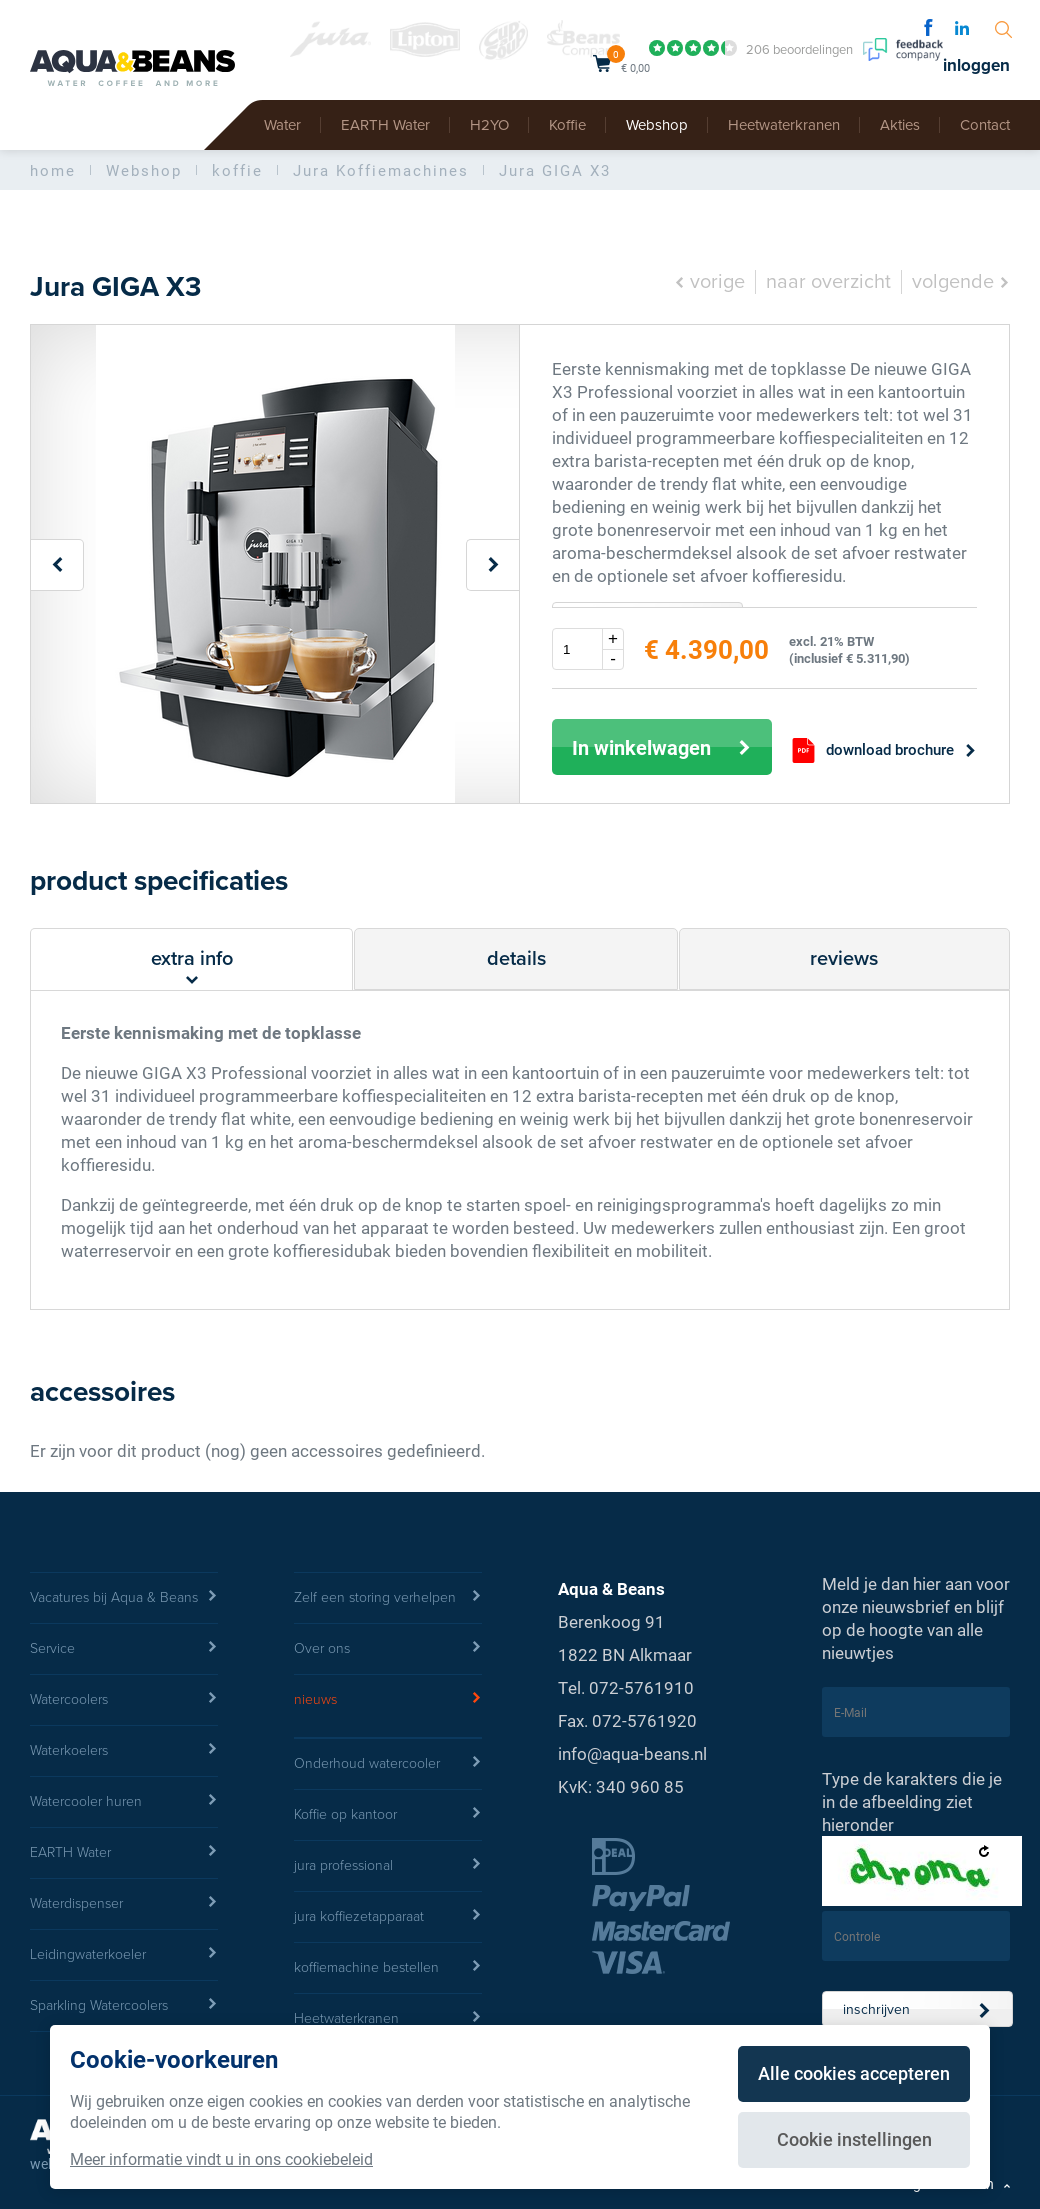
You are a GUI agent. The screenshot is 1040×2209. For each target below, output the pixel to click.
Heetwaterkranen (784, 125)
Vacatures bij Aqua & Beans (124, 1598)
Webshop (657, 125)
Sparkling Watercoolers (124, 2006)
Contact (985, 125)
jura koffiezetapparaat (388, 1917)
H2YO (489, 125)
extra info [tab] (191, 968)
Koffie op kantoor (388, 1815)
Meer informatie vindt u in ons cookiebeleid (221, 2158)
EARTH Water (385, 125)
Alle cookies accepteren (854, 2073)
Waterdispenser (124, 1904)
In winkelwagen (662, 747)
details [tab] (516, 959)
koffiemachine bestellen (388, 1968)
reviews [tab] (844, 959)
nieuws (388, 1700)
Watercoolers (124, 1700)
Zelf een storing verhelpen (388, 1598)
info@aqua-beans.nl (632, 1753)
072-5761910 (641, 1687)
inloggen (976, 65)
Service (124, 1649)
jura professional (388, 1866)
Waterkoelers (124, 1751)
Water (282, 125)
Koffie (567, 125)
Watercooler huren (124, 1802)
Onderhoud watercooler (388, 1764)
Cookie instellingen (854, 2139)
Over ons (388, 1649)
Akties (900, 125)
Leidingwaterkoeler (124, 1955)
